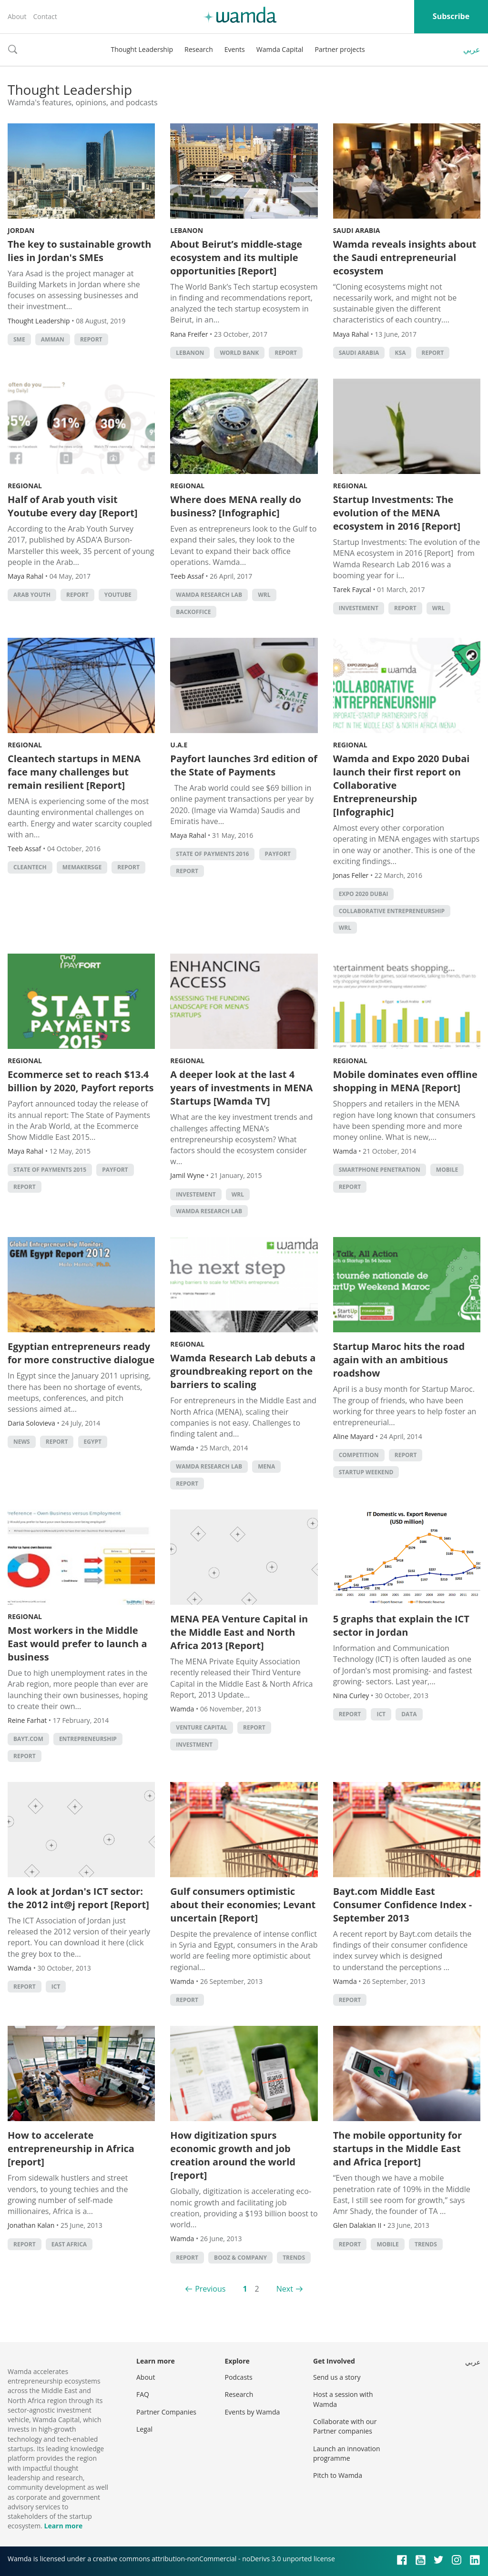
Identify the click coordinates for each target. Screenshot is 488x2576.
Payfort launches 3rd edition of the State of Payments (243, 765)
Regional (25, 485)
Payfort (278, 854)
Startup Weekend (366, 1472)
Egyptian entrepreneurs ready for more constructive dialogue (81, 1353)
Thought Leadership (142, 49)
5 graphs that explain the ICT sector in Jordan (401, 1625)
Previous (210, 2289)
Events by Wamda (252, 2411)
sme (19, 339)
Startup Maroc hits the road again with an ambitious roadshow (399, 1359)
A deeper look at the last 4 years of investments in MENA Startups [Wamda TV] (241, 1087)
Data (409, 1714)
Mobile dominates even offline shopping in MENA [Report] (405, 1081)
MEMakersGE (82, 867)
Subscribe (451, 16)
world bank (239, 353)
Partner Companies (166, 2411)
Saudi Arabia (356, 230)
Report (91, 339)
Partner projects (340, 49)
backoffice (193, 612)
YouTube (118, 595)
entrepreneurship (88, 1739)
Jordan (21, 230)
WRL (264, 595)
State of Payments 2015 (49, 1170)
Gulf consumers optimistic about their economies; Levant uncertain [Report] (242, 1904)
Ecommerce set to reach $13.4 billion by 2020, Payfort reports (80, 1081)
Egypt (93, 1442)
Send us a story (336, 2377)
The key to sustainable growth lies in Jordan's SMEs (79, 251)
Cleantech (30, 867)
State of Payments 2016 (212, 854)
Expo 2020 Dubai (363, 894)
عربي (471, 49)
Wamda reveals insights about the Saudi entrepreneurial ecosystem (405, 257)
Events (234, 49)
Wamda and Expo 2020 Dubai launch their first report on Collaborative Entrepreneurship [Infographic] (401, 785)
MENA (266, 1466)
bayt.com (28, 1739)
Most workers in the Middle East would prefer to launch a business (77, 1643)
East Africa (69, 2244)
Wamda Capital (280, 49)
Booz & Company (240, 2258)
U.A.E (178, 744)
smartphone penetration (379, 1170)
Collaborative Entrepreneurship (392, 911)
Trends (294, 2258)
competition (359, 1455)
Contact (45, 16)
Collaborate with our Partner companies (344, 2426)
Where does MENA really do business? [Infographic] (235, 506)
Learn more (63, 2525)
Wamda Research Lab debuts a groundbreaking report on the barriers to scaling (242, 1371)
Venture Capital (201, 1727)
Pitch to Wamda (337, 2475)
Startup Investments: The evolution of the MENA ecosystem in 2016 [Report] (398, 513)
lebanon (190, 353)
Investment (194, 1745)
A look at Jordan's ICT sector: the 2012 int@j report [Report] (78, 1898)
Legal (144, 2429)
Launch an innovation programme (346, 2453)
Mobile (447, 1170)
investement (358, 608)
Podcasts (239, 2377)
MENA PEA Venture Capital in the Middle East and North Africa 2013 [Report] (239, 1632)
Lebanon (186, 230)
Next (284, 2289)
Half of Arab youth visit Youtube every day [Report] (73, 506)
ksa (400, 353)
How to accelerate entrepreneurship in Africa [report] (71, 2148)
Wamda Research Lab (209, 595)
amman (52, 339)
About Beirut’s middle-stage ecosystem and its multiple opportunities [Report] (236, 257)
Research (198, 49)
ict (381, 1714)
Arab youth (32, 595)
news (21, 1442)
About (17, 16)
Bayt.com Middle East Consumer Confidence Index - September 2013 (402, 1904)
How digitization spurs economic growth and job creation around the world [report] (232, 2155)
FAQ (142, 2394)
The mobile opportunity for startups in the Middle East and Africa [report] (397, 2148)
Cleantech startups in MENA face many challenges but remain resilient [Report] (74, 772)
